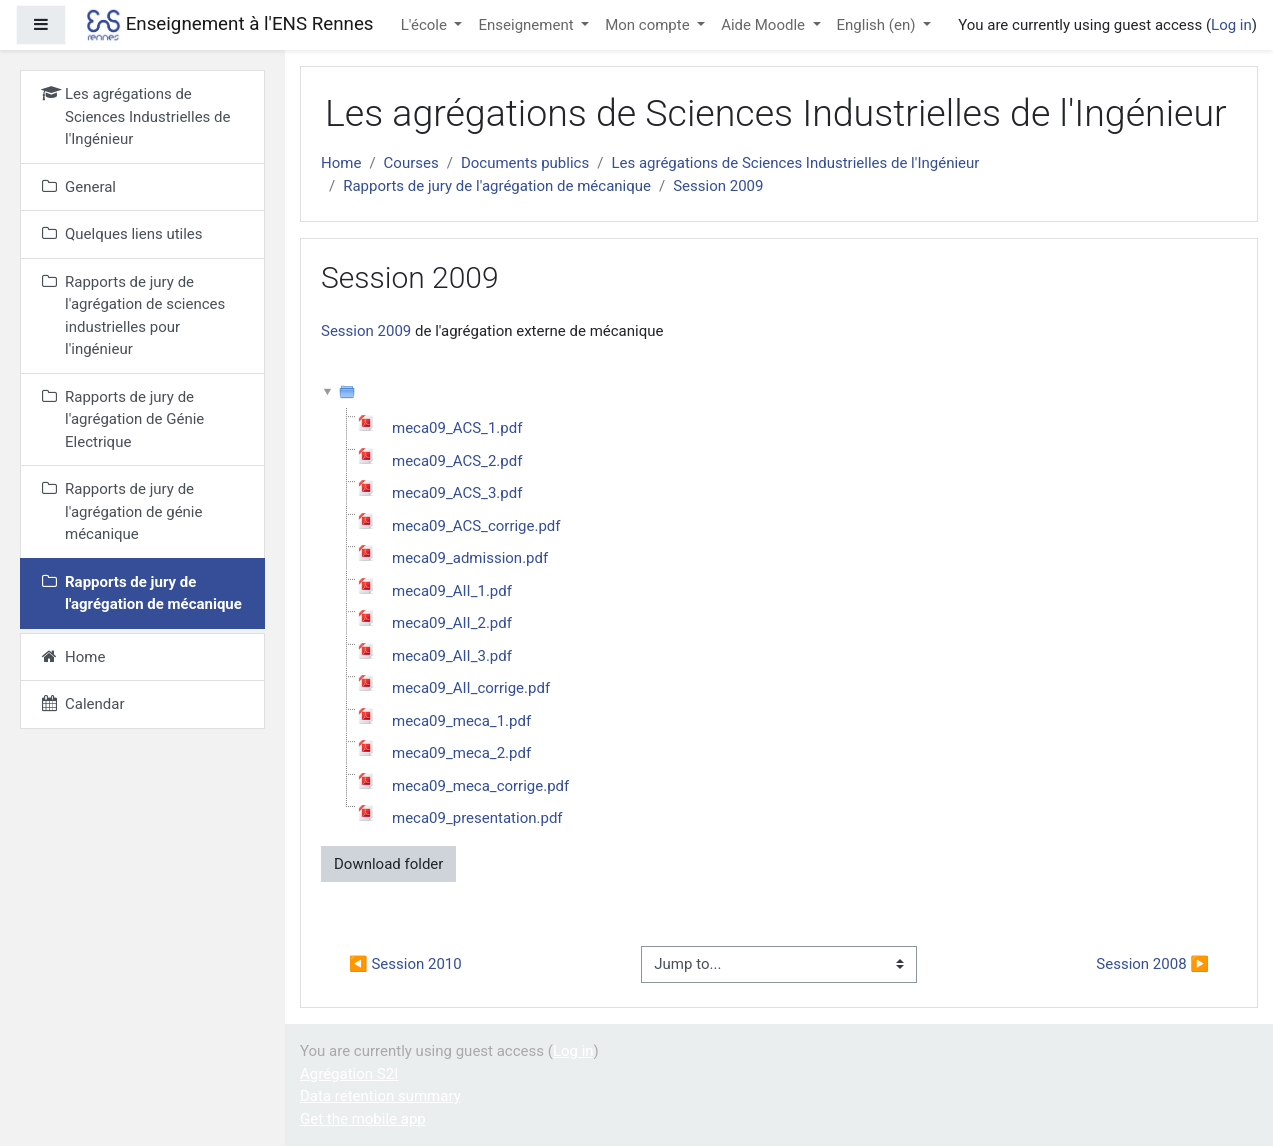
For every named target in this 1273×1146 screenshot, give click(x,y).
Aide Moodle (765, 25)
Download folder (388, 864)
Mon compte (649, 25)
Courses (411, 163)
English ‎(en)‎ (878, 25)
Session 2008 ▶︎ (1152, 964)
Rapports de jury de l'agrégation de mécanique (497, 186)
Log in (1231, 25)
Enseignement (527, 25)
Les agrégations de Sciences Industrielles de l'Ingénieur (795, 163)
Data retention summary (380, 1096)
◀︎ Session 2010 (405, 964)
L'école (426, 25)
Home (341, 163)
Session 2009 (718, 186)
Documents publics (525, 163)
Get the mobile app (363, 1119)
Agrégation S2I (349, 1074)
